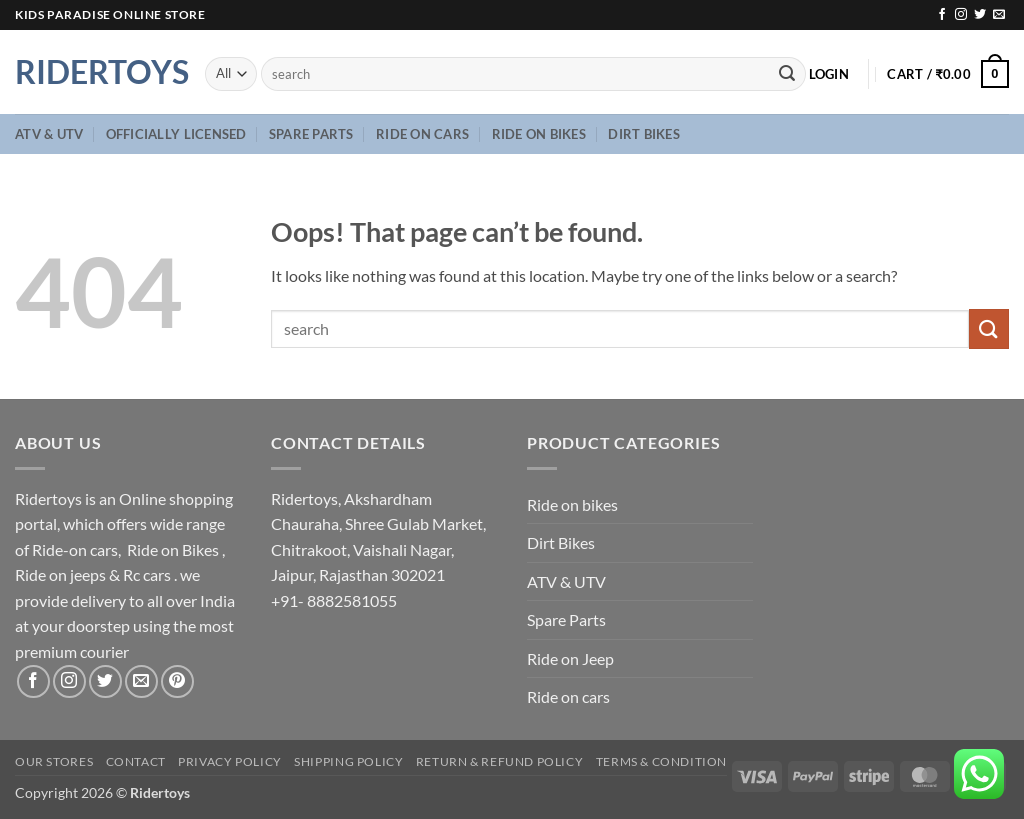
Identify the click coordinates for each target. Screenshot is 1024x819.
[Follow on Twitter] (980, 15)
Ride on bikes (539, 134)
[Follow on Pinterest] (177, 681)
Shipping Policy (348, 761)
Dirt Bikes (644, 134)
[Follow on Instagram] (961, 15)
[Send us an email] (999, 15)
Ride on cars (422, 134)
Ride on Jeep (570, 658)
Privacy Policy (230, 761)
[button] (829, 74)
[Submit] (787, 74)
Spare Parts (311, 134)
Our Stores (54, 761)
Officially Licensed (176, 134)
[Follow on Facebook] (942, 15)
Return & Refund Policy (499, 761)
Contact (136, 761)
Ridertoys (95, 72)
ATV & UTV (49, 134)
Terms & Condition (661, 761)
